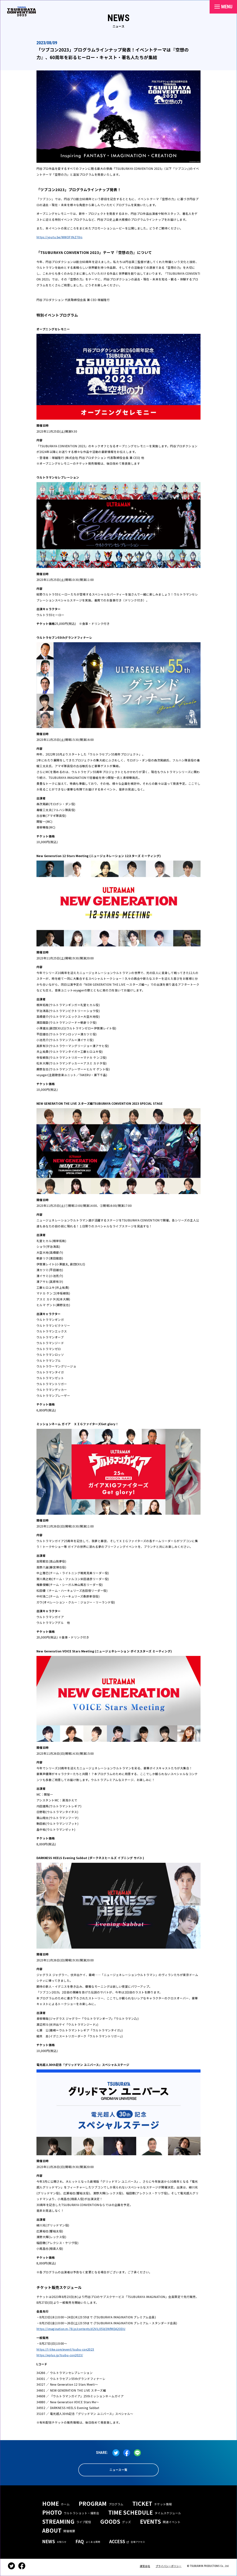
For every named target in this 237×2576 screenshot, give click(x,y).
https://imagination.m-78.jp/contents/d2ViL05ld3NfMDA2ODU (80, 2329)
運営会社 (145, 2566)
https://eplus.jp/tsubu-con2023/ (59, 2355)
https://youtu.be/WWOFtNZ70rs (59, 237)
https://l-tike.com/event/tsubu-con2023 (65, 2349)
